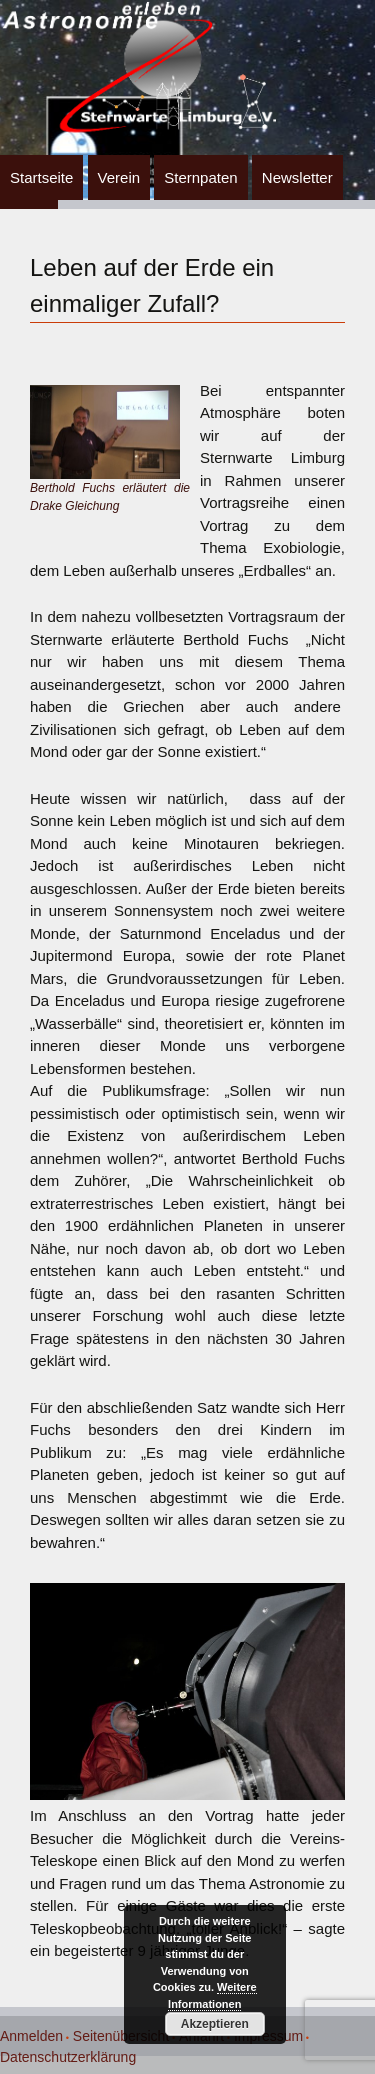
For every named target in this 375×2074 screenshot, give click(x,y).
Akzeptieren (215, 2024)
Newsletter (297, 177)
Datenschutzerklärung (68, 2057)
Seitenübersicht (121, 2036)
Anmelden (31, 2036)
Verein (119, 177)
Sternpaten (200, 177)
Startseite (41, 177)
